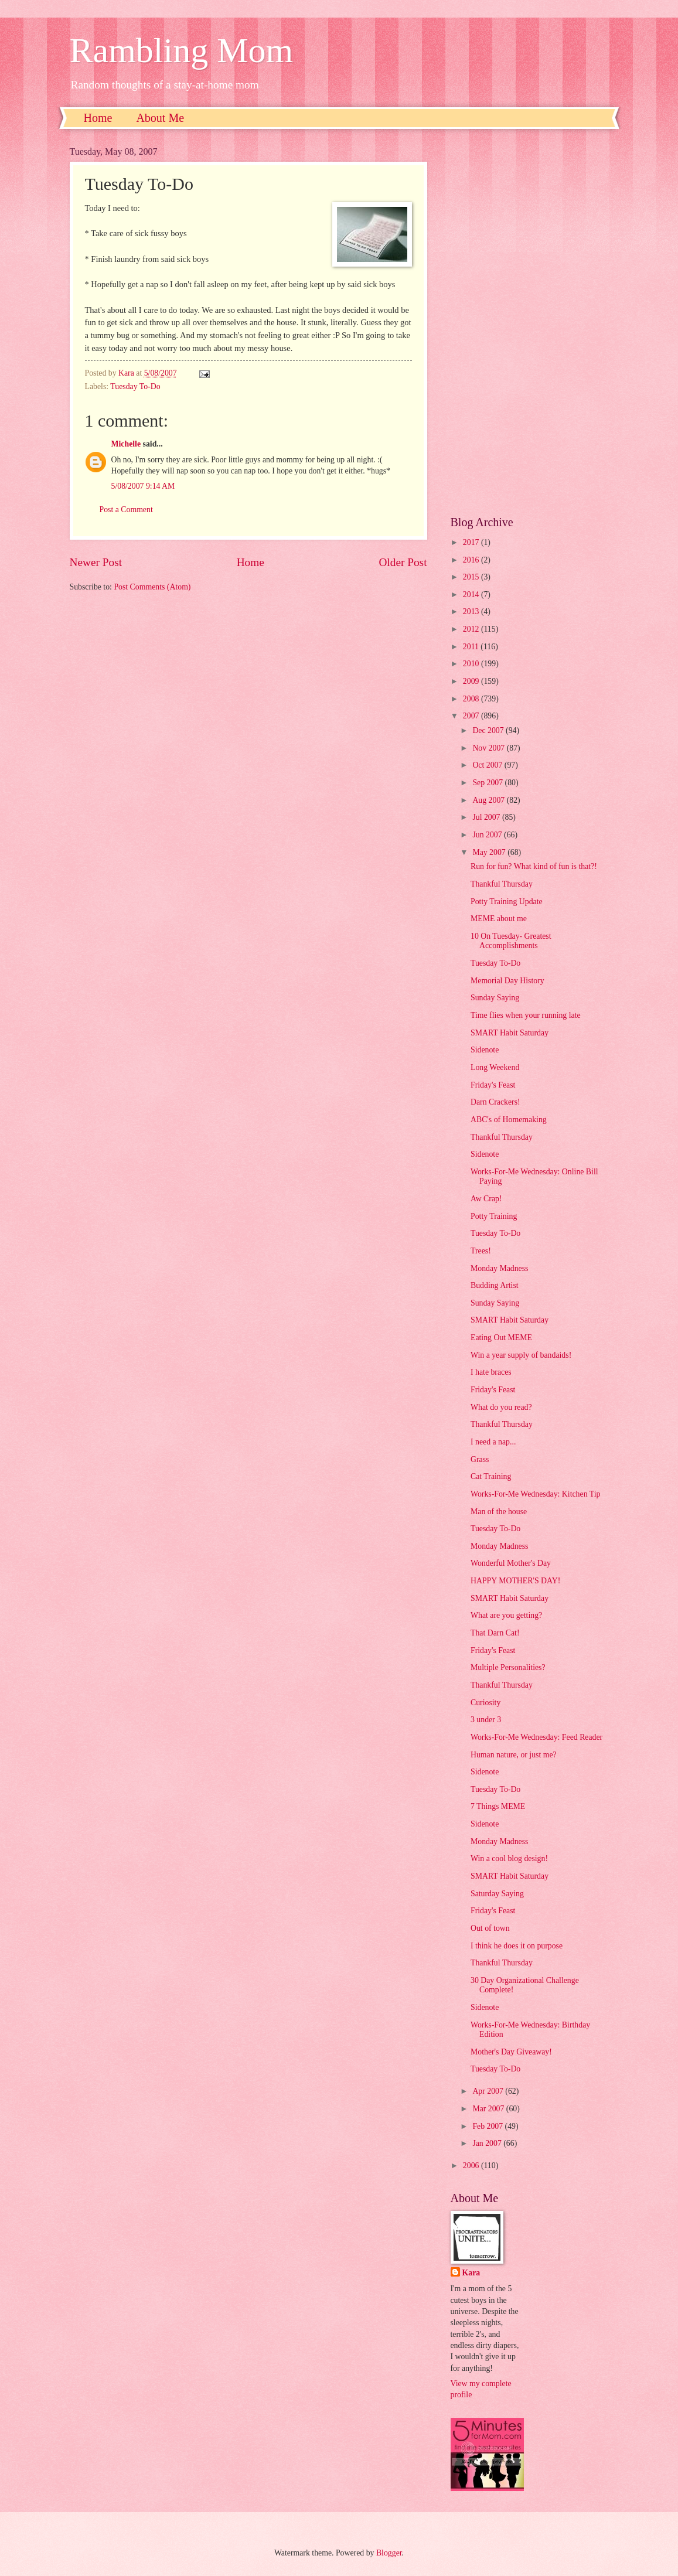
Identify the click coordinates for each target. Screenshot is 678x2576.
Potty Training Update (507, 901)
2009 (472, 681)
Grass (480, 1459)
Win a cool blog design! (509, 1858)
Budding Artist (495, 1285)
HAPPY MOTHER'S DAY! (515, 1580)
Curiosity (485, 1702)
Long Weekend (495, 1067)
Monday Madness (500, 1268)
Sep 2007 (488, 782)
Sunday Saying (495, 997)
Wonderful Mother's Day (511, 1563)
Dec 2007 (489, 730)
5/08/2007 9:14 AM (143, 486)
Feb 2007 (488, 2126)
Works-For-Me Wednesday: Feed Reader (536, 1737)
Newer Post (96, 562)
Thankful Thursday (502, 884)
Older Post (403, 562)
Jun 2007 (488, 834)
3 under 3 (486, 1719)
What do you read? (501, 1407)
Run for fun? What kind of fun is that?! (534, 866)
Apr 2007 (488, 2091)
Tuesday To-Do (135, 386)
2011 (472, 646)
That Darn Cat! (495, 1632)
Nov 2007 (489, 748)
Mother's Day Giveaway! (511, 2051)
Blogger (389, 2552)
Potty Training (494, 1216)
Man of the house (499, 1511)
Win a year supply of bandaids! (521, 1355)
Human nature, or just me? (514, 1754)
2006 (472, 2165)
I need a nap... (493, 1441)
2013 (472, 611)
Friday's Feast (493, 1085)
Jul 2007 (487, 817)
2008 (472, 698)
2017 (472, 542)
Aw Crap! (486, 1198)
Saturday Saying (497, 1893)
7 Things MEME (498, 1806)
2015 (472, 577)
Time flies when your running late (526, 1015)
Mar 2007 (489, 2108)
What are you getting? (506, 1615)
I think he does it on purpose (517, 1945)
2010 (472, 663)
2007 (472, 715)
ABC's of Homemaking (509, 1119)
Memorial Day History (507, 980)
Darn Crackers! (495, 1102)
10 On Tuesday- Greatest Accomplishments (511, 941)
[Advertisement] (530, 322)
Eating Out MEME (501, 1337)
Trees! (481, 1250)
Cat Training (491, 1476)
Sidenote (485, 1049)
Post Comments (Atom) (152, 586)
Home (98, 117)
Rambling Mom (182, 50)
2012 (472, 629)
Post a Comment (126, 509)
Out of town (490, 1928)
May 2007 (489, 852)
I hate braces (491, 1372)
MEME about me (499, 918)
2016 (472, 560)
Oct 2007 (488, 765)
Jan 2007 (487, 2143)
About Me (160, 117)
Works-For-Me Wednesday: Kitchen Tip (535, 1494)
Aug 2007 (489, 800)
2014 (472, 594)
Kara (471, 2272)
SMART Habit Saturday (509, 1032)
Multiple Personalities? (508, 1667)
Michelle (126, 443)
